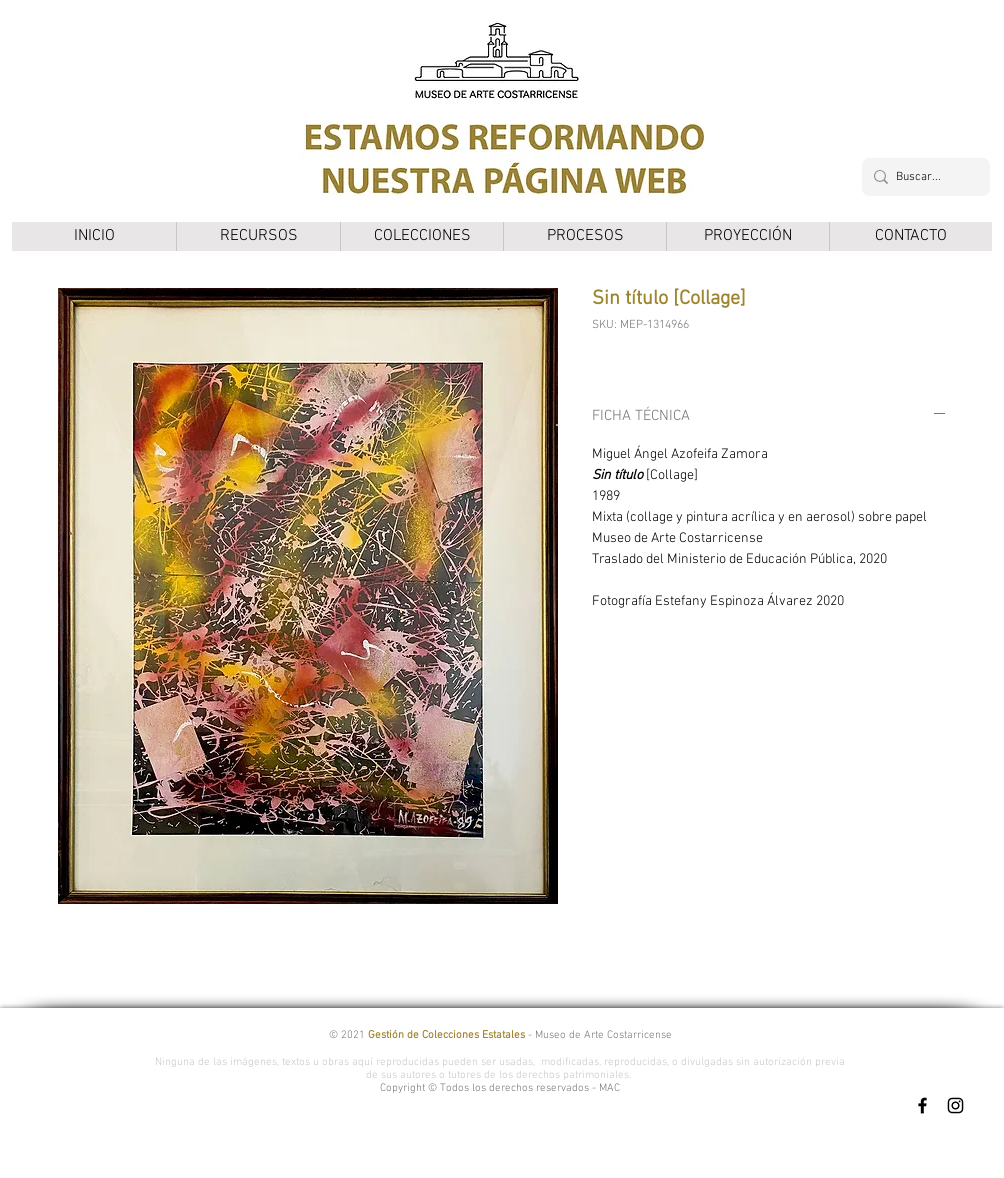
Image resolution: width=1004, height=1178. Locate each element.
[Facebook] (922, 1105)
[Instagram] (955, 1105)
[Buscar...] (922, 177)
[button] (258, 236)
